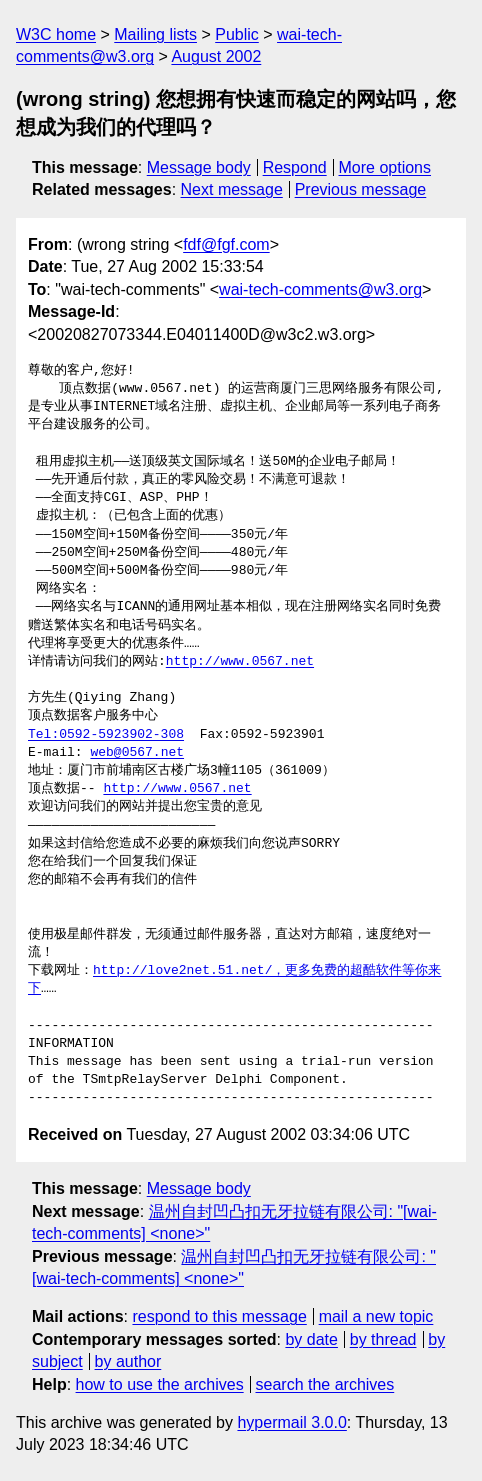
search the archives (325, 1384)
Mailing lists (155, 34)
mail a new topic (376, 1316)
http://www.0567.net (240, 662)
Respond (295, 167)
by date (311, 1339)
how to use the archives (160, 1384)
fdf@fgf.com (226, 244)
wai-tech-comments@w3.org (320, 289)
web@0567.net (137, 753)
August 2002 (216, 56)
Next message (232, 189)
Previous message (361, 189)
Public (237, 34)
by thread (383, 1339)
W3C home (56, 34)
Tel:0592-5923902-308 (106, 735)
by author (128, 1361)
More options (385, 167)
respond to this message (219, 1316)
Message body (199, 167)
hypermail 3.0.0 (291, 1422)
